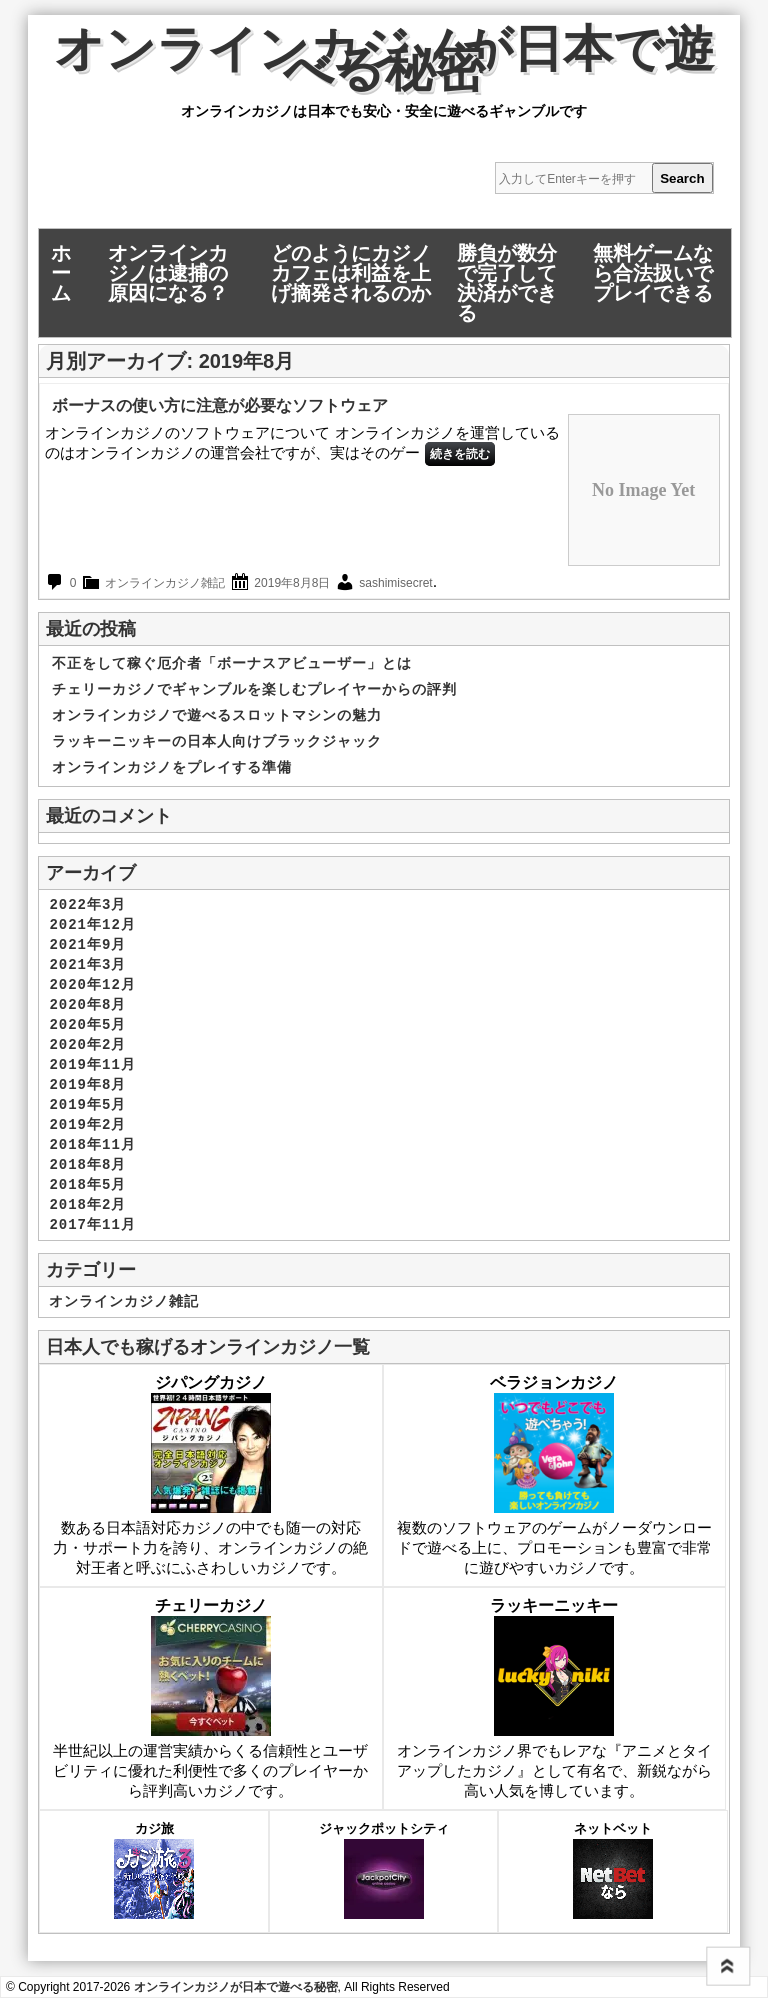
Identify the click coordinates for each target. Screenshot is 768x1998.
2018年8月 (87, 1165)
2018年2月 (87, 1205)
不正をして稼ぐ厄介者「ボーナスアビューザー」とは (232, 664)
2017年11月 (92, 1225)
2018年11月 (92, 1145)
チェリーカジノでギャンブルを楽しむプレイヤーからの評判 (254, 690)
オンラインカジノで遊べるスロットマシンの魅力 (217, 716)
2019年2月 (87, 1125)
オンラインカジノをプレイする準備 (172, 768)
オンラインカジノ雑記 (165, 583)
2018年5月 (87, 1185)
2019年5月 (87, 1105)
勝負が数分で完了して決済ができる (507, 283)
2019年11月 (92, 1065)
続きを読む (460, 454)
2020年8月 (87, 1005)
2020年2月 (87, 1045)
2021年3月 (87, 965)
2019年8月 (87, 1085)
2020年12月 (92, 985)
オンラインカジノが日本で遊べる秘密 (384, 64)
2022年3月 (87, 905)
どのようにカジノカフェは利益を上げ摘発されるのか (351, 273)
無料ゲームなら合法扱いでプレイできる (653, 273)
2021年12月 (92, 925)
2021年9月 (87, 945)
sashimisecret (395, 583)
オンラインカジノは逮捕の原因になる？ (168, 273)
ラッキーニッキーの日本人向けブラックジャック (217, 742)
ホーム (61, 273)
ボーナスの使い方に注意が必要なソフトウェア (220, 405)
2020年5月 (87, 1025)
